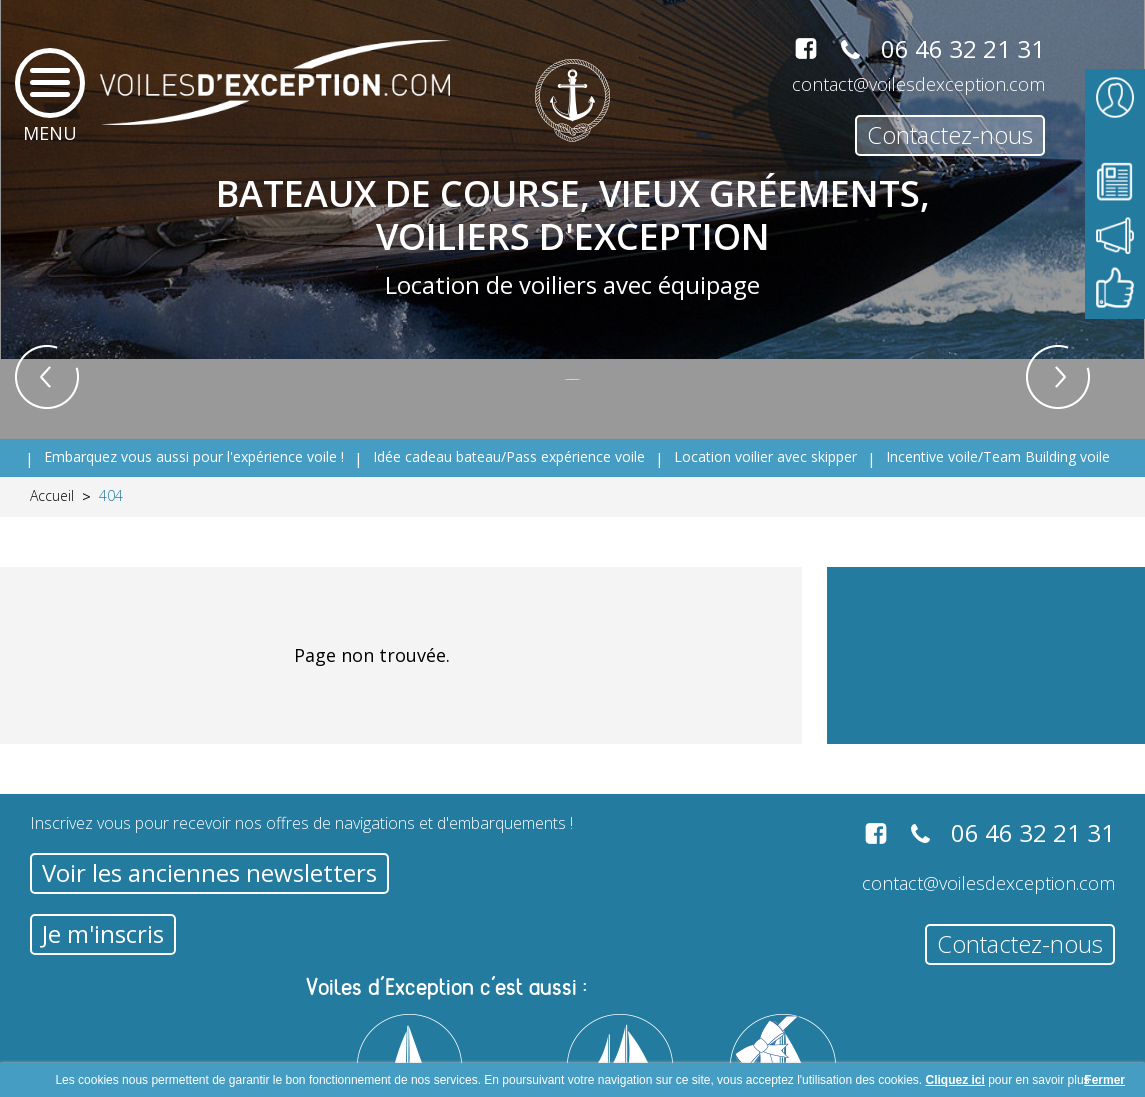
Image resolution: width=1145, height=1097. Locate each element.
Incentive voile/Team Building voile (998, 456)
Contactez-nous (950, 134)
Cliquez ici (955, 1080)
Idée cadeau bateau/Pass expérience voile (509, 456)
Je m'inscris (103, 933)
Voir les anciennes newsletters (209, 872)
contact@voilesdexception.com (918, 84)
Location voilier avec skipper (765, 456)
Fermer (1104, 1080)
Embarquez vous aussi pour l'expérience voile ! (194, 456)
